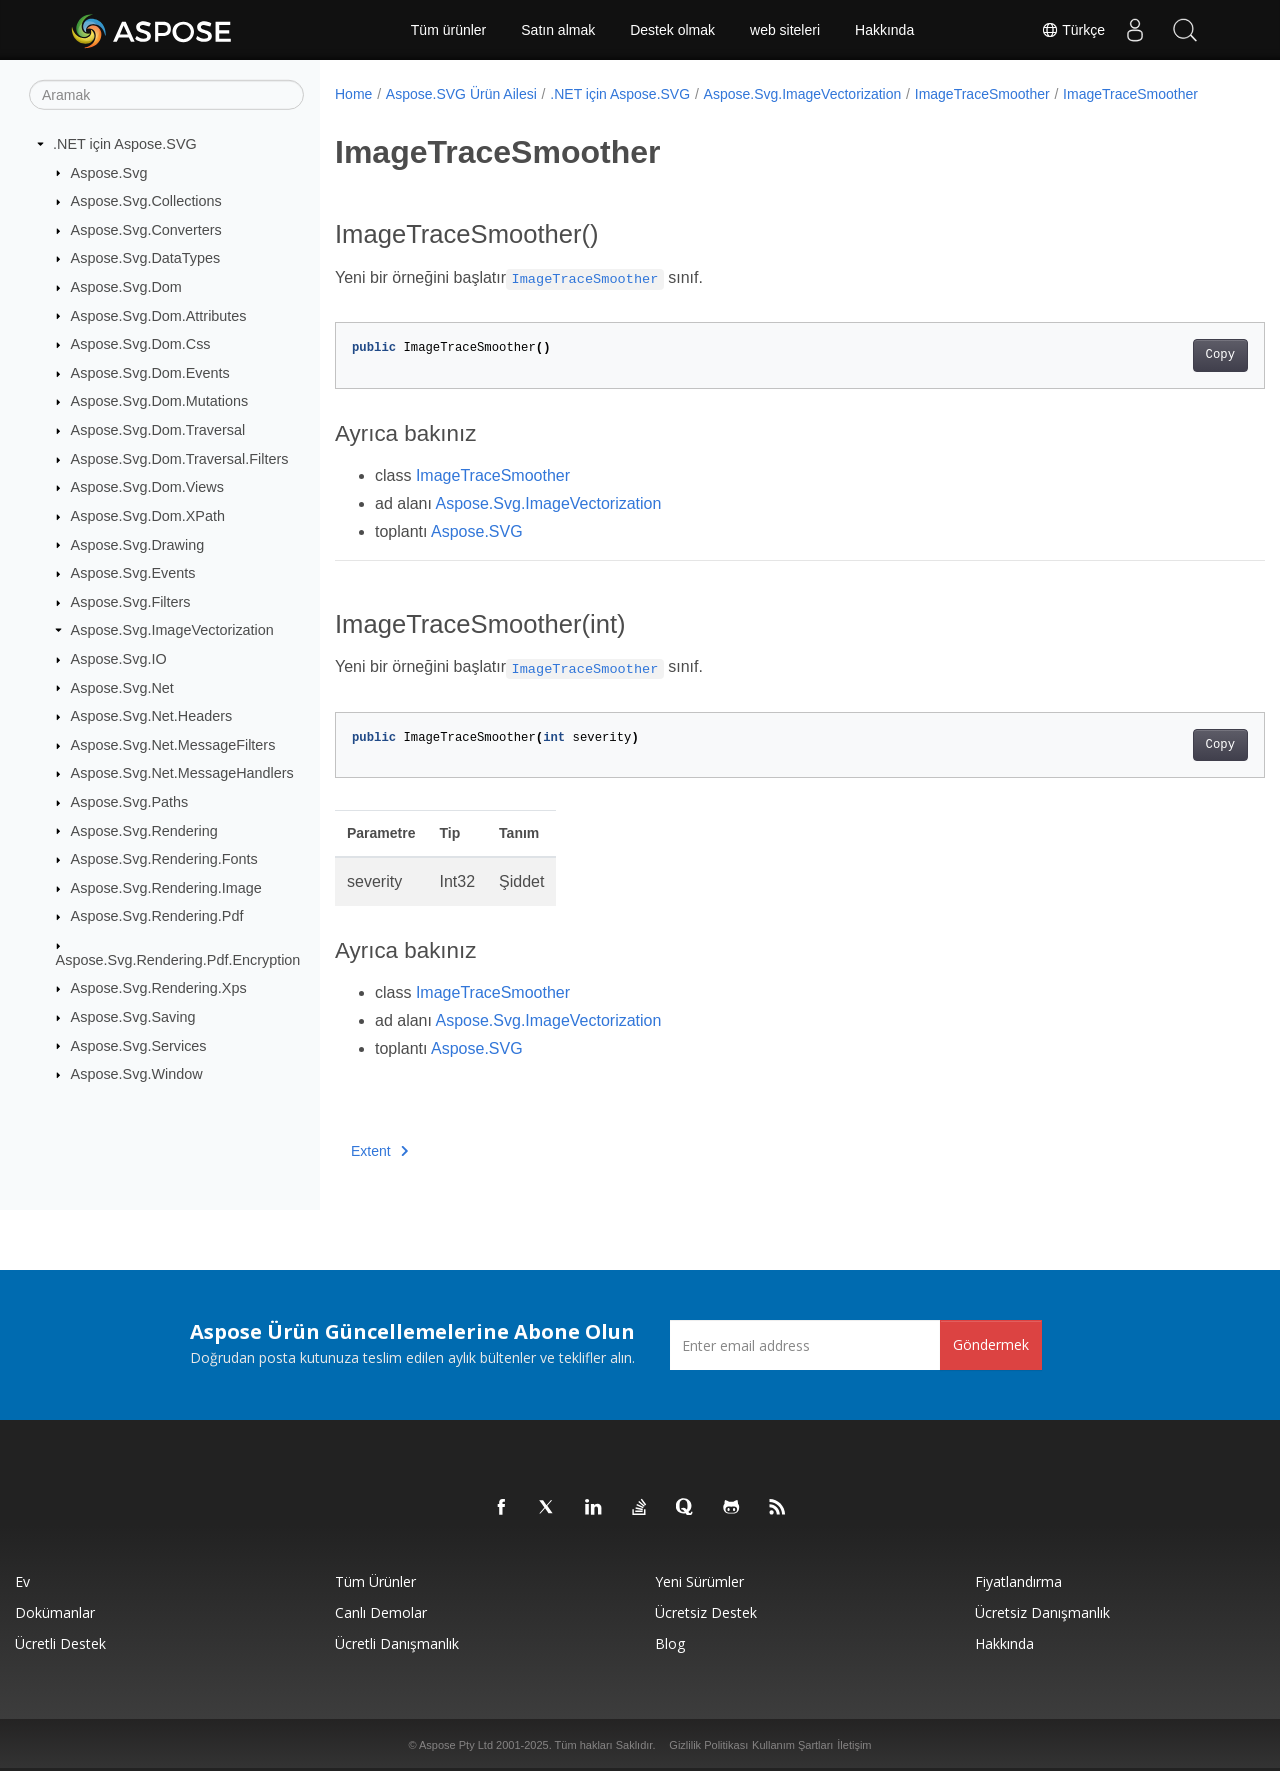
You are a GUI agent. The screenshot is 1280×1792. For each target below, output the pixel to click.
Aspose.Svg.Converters (146, 230)
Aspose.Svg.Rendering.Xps (159, 988)
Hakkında (884, 30)
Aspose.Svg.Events (133, 573)
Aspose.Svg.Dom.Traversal (158, 430)
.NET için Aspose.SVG (125, 144)
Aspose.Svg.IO (119, 659)
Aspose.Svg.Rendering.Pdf (157, 916)
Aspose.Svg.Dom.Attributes (159, 315)
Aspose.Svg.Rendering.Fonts (164, 859)
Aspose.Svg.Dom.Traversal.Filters (180, 459)
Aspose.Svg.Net (122, 687)
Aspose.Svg (109, 172)
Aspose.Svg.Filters (131, 602)
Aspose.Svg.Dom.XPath (148, 516)
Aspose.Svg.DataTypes (146, 258)
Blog (670, 1664)
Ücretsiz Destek (706, 1633)
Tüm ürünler (448, 30)
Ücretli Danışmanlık (397, 1664)
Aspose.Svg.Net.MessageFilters (173, 745)
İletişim (854, 1766)
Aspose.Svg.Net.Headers (152, 716)
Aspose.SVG (477, 552)
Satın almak (558, 30)
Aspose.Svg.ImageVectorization (172, 630)
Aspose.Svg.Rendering (144, 830)
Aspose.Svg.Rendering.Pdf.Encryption (178, 960)
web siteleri (785, 30)
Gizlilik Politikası (708, 1766)
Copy (1155, 376)
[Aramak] (166, 95)
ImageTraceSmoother (982, 94)
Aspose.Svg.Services (139, 1045)
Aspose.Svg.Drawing (138, 544)
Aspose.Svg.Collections (146, 201)
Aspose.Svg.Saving (133, 1017)
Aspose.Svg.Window (137, 1074)
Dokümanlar (55, 1633)
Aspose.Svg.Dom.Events (150, 373)
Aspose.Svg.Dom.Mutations (160, 401)
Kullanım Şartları (792, 1766)
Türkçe (1073, 30)
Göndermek (991, 1365)
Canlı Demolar (381, 1633)
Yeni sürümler (699, 1602)
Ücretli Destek (60, 1664)
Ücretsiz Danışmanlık (1042, 1633)
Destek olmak (672, 30)
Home (353, 94)
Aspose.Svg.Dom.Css (141, 344)
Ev (22, 1602)
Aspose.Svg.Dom (126, 287)
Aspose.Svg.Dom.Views (147, 487)
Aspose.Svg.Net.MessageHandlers (182, 773)
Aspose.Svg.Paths (130, 802)
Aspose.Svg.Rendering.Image (166, 888)
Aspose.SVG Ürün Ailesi (461, 94)
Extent (379, 1172)
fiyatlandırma (1018, 1602)
